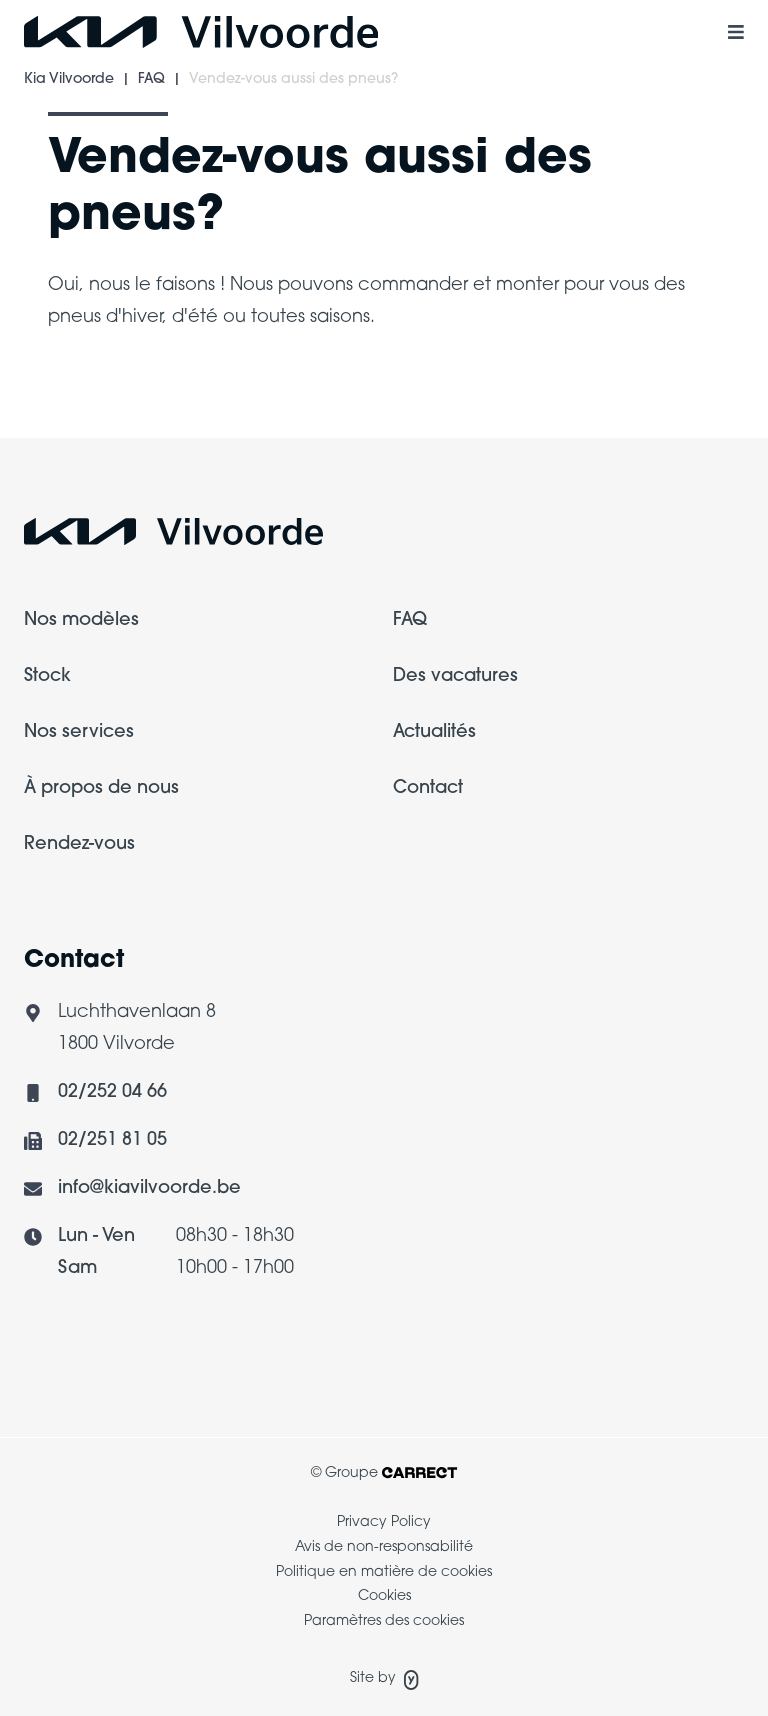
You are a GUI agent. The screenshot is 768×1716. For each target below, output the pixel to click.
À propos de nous (101, 788)
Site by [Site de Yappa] (384, 1680)
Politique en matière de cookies (384, 1572)
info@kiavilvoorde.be (149, 1188)
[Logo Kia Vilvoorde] (201, 32)
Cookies (384, 1596)
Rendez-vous (79, 844)
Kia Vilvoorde (69, 79)
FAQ (151, 79)
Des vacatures (455, 676)
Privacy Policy (384, 1522)
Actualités (434, 732)
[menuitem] (199, 633)
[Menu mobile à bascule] (736, 32)
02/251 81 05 (112, 1140)
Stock (47, 676)
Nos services (79, 732)
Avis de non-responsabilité (384, 1547)
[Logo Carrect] (173, 537)
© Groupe (384, 1473)
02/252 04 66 (112, 1092)
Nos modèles (81, 620)
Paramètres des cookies (384, 1621)
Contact (428, 788)
